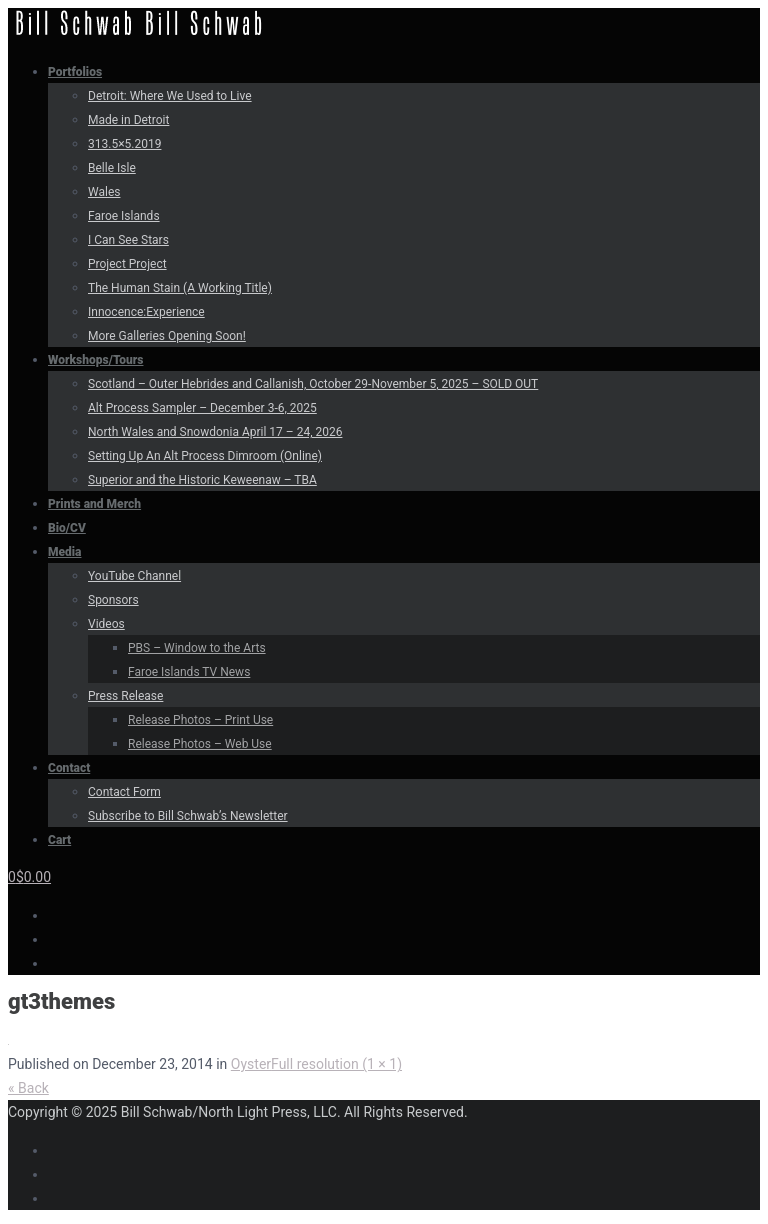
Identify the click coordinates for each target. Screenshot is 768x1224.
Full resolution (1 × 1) (336, 1064)
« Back (28, 1088)
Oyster (251, 1064)
